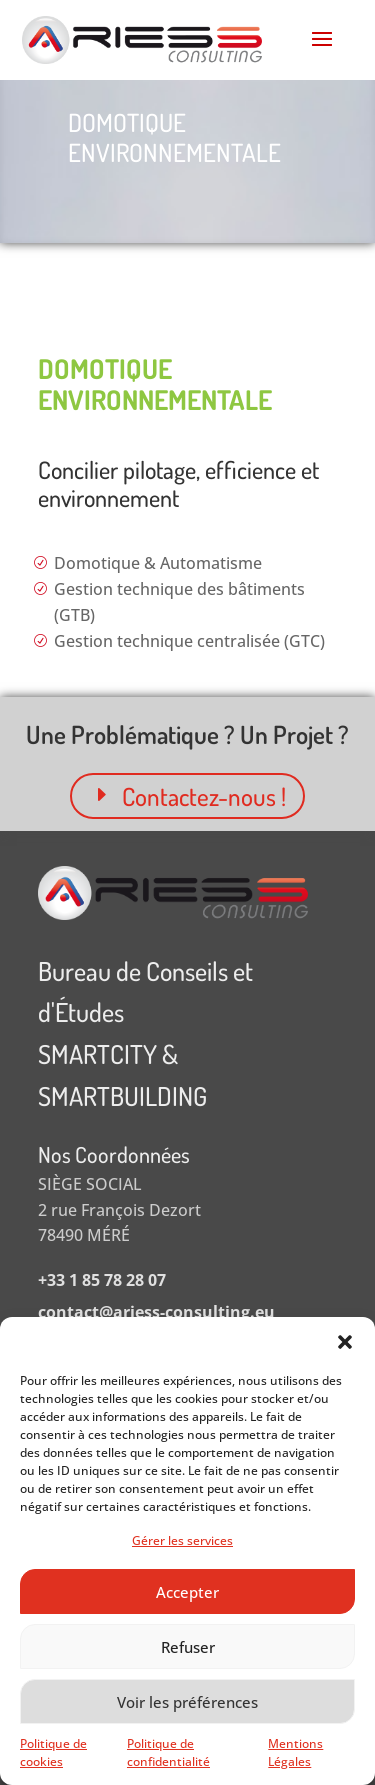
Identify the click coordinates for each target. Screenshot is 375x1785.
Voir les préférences (187, 1702)
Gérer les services (182, 1540)
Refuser (188, 1647)
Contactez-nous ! (204, 796)
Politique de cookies (53, 1752)
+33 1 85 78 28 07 (102, 1280)
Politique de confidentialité (168, 1752)
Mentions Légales (295, 1752)
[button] (345, 1342)
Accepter (187, 1592)
